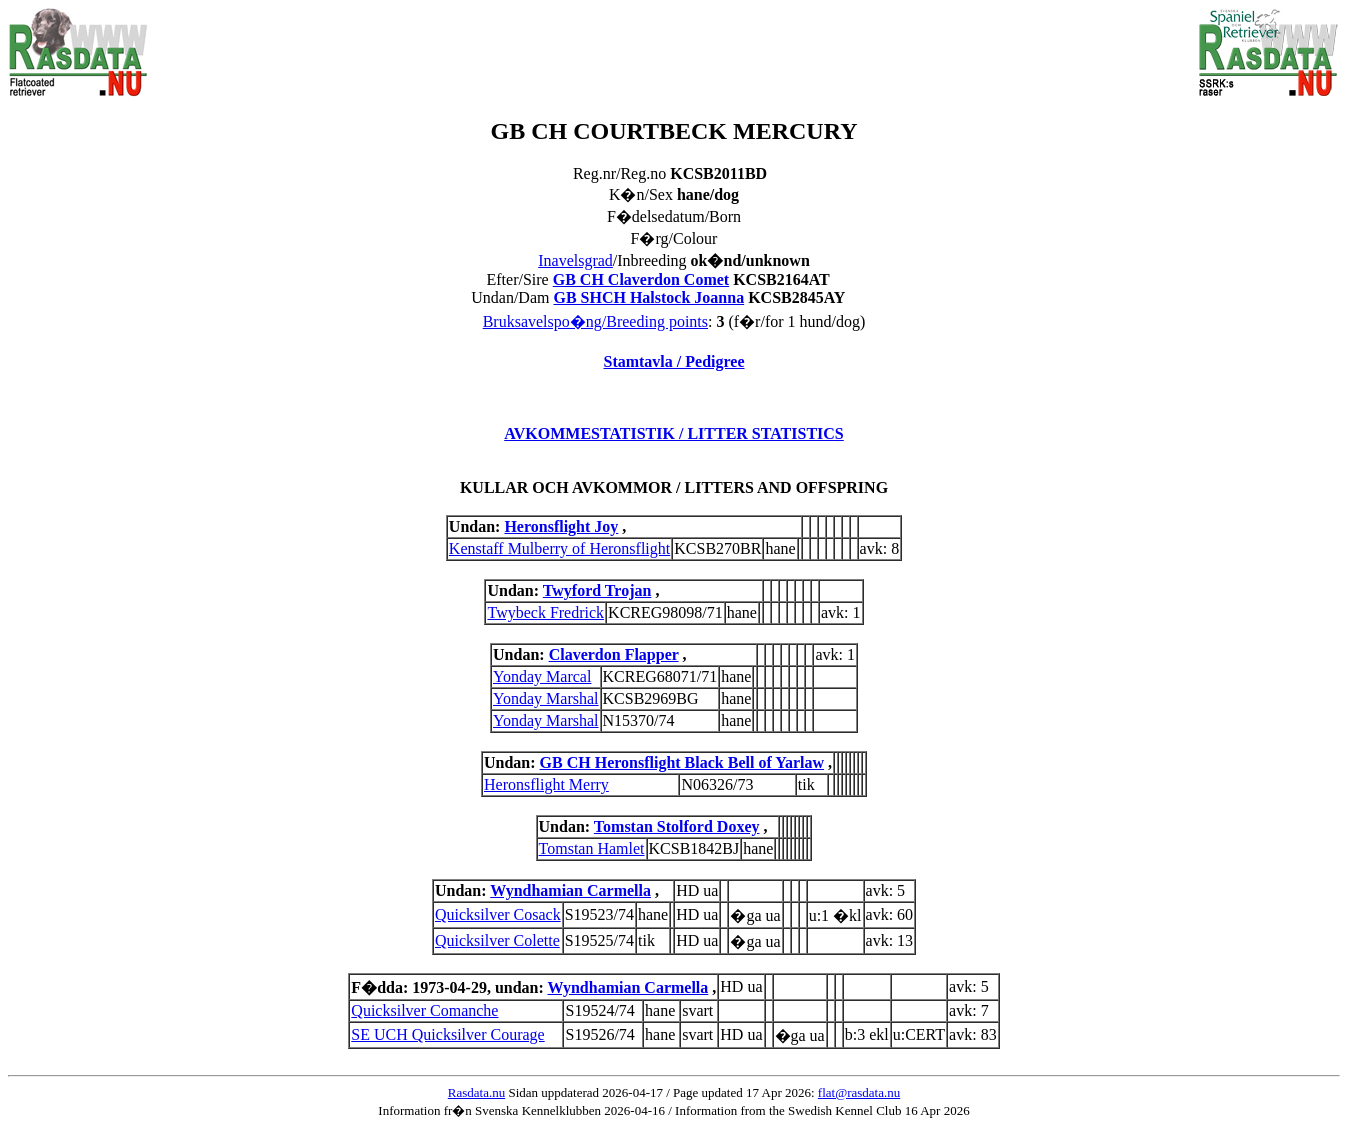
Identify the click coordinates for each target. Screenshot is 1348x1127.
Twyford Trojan (597, 590)
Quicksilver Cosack (498, 914)
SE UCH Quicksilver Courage (447, 1034)
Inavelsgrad (575, 260)
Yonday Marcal (542, 676)
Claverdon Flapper (614, 654)
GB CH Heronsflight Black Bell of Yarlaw (682, 762)
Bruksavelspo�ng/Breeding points (595, 321)
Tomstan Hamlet (592, 848)
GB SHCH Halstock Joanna (648, 297)
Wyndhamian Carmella (570, 890)
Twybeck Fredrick (545, 612)
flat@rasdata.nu (859, 1092)
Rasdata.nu (476, 1092)
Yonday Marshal (545, 698)
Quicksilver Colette (497, 940)
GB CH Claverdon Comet (641, 279)
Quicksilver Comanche (424, 1010)
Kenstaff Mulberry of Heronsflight (559, 548)
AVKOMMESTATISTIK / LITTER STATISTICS (674, 433)
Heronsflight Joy (561, 526)
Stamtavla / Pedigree (673, 361)
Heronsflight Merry (546, 784)
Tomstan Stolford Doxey (677, 826)
